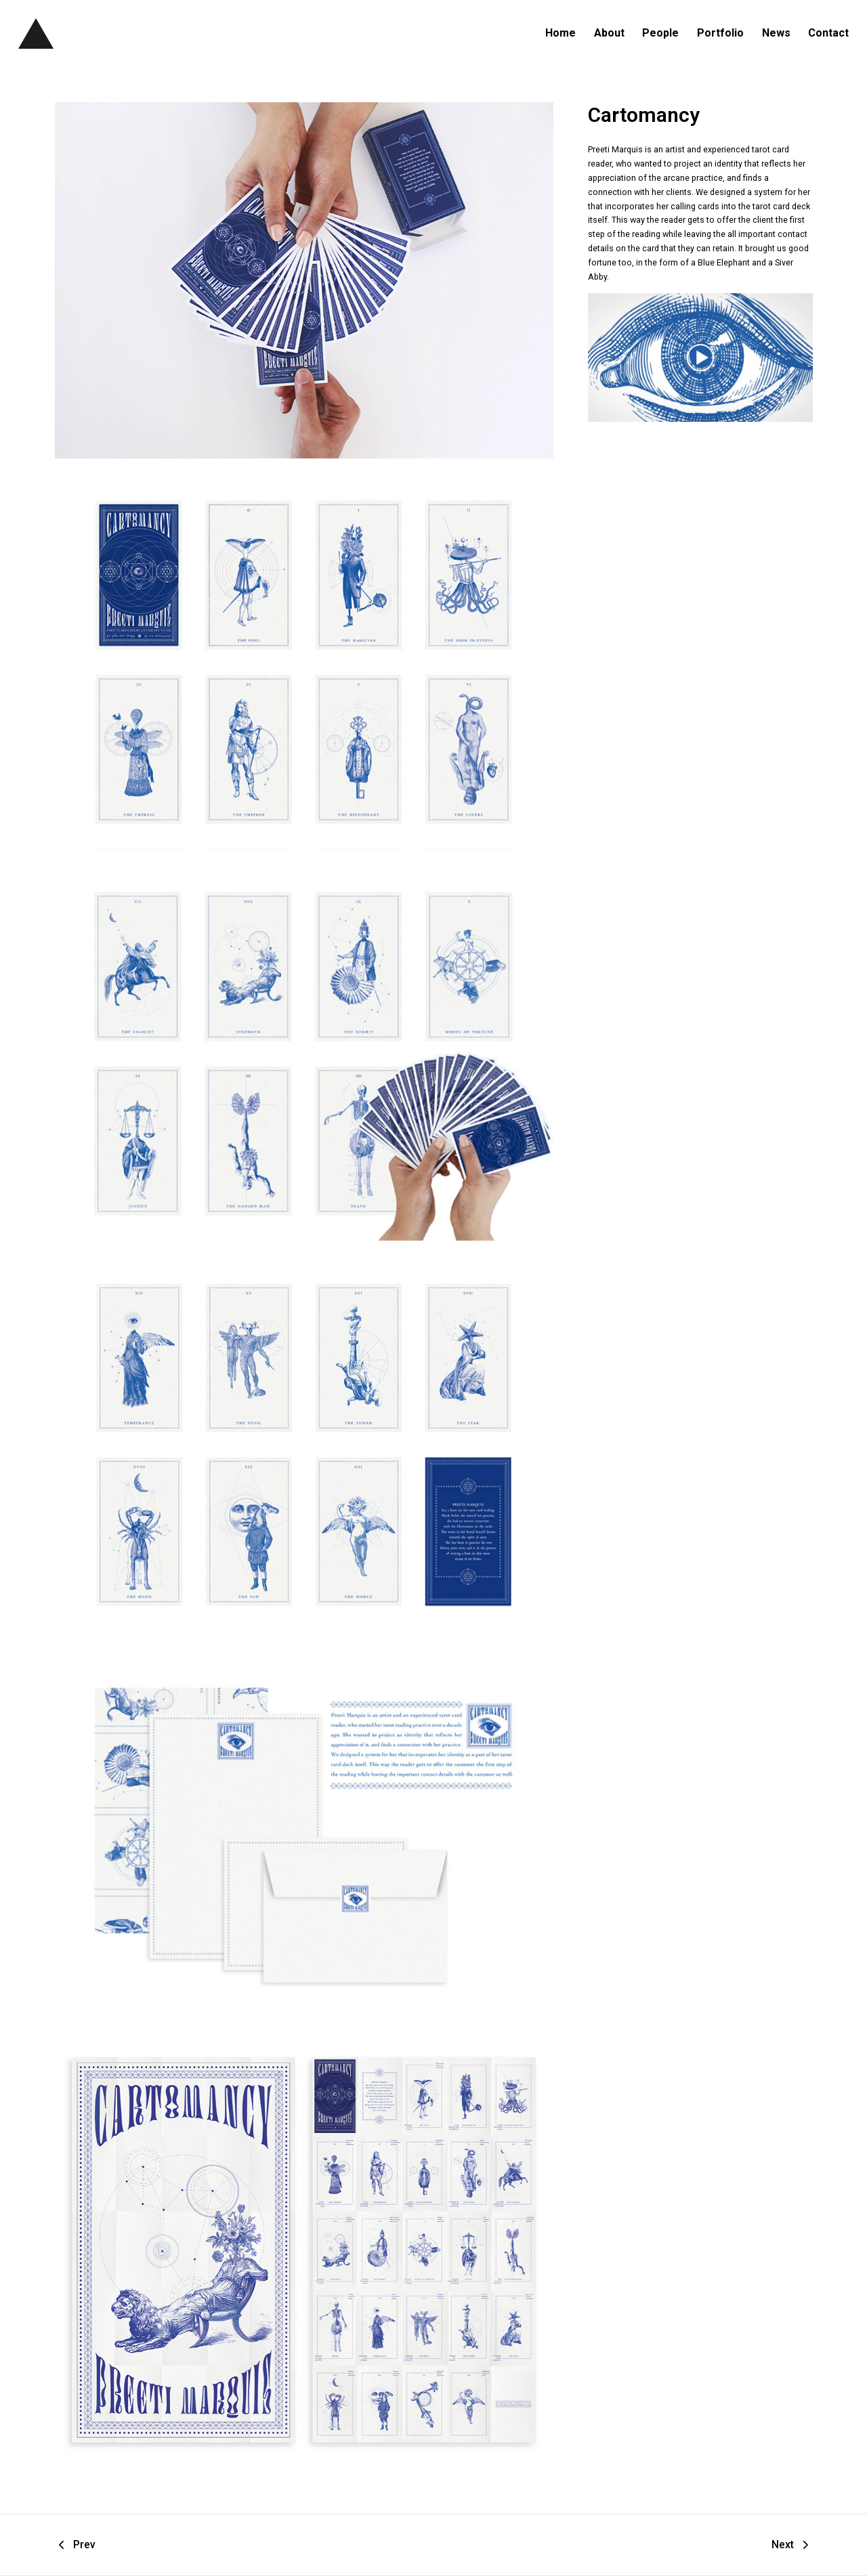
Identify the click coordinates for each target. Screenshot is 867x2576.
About (609, 33)
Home (560, 33)
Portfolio (720, 33)
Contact (828, 33)
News (776, 33)
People (660, 33)
